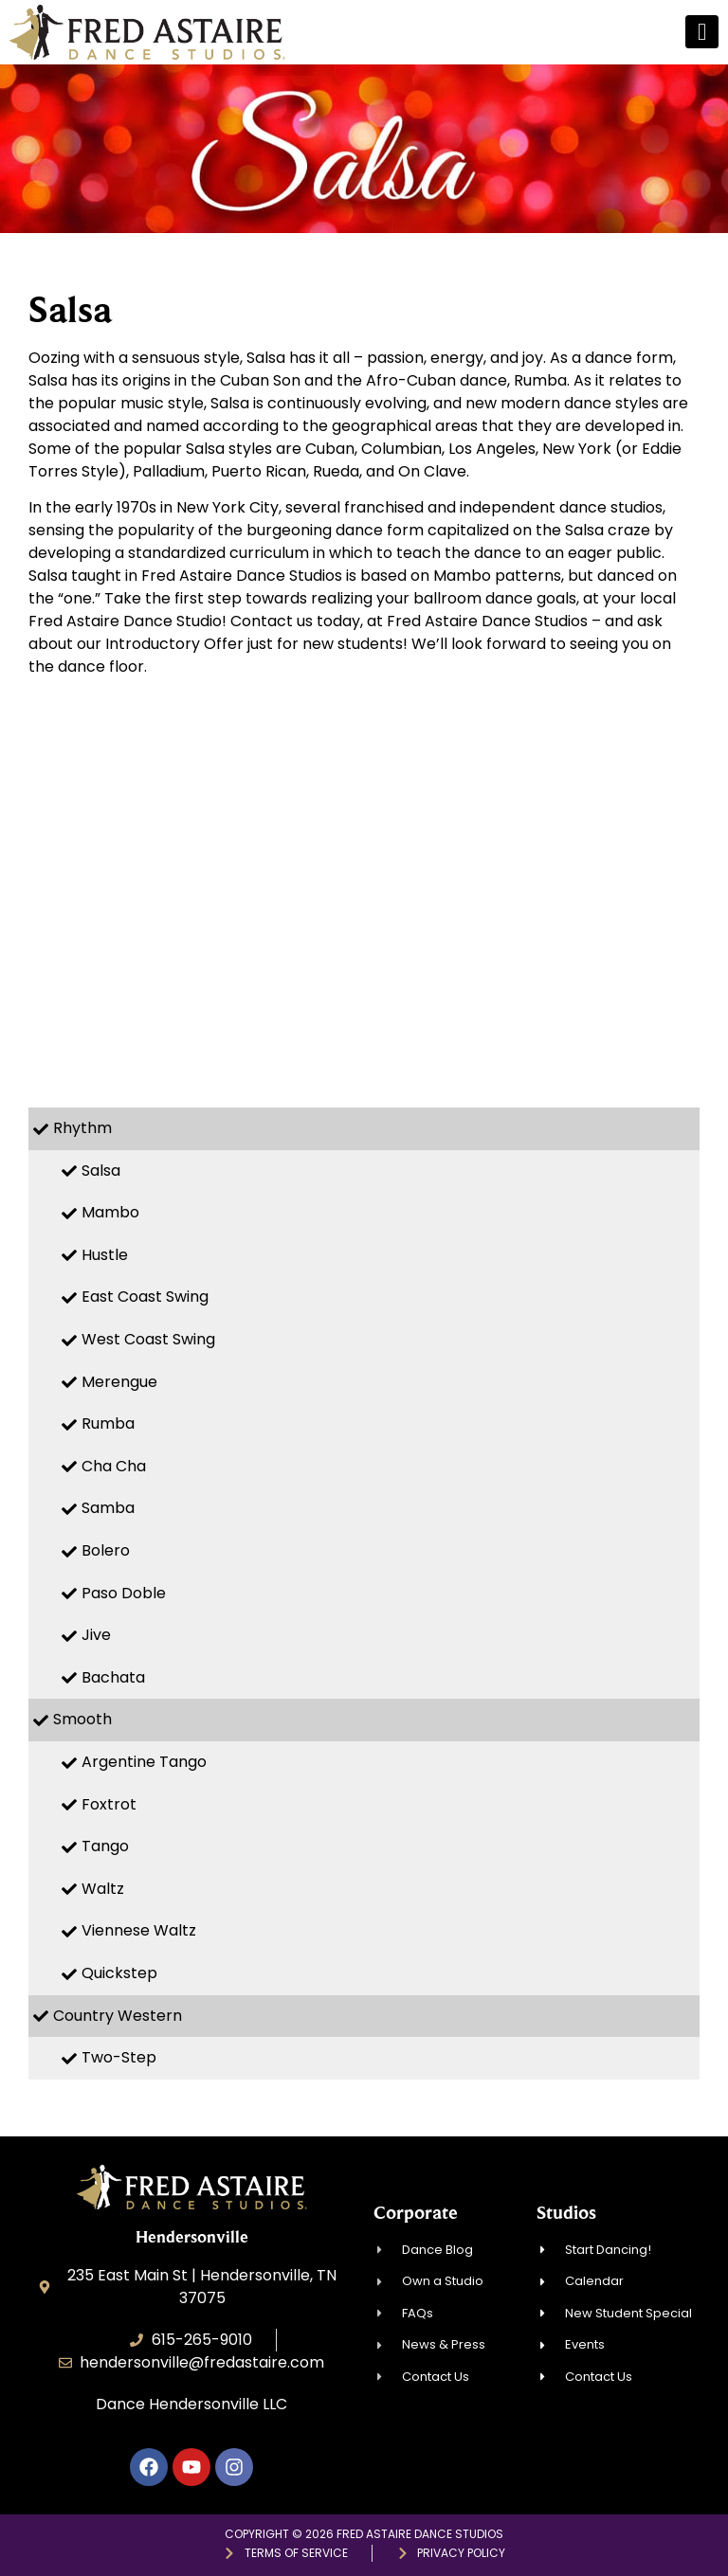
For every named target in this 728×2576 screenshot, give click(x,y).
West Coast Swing (148, 1339)
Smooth (82, 1719)
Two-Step (119, 2057)
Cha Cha (114, 1466)
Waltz (103, 1889)
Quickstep (119, 1973)
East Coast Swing (145, 1296)
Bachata (113, 1677)
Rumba (108, 1423)
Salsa (101, 1170)
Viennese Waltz (139, 1930)
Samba (108, 1508)
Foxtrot (109, 1804)
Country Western (117, 2016)
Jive (96, 1635)
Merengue (119, 1382)
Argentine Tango (144, 1762)
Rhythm (82, 1128)
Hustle (105, 1255)
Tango (105, 1846)
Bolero (106, 1550)
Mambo (110, 1212)
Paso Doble (124, 1593)
